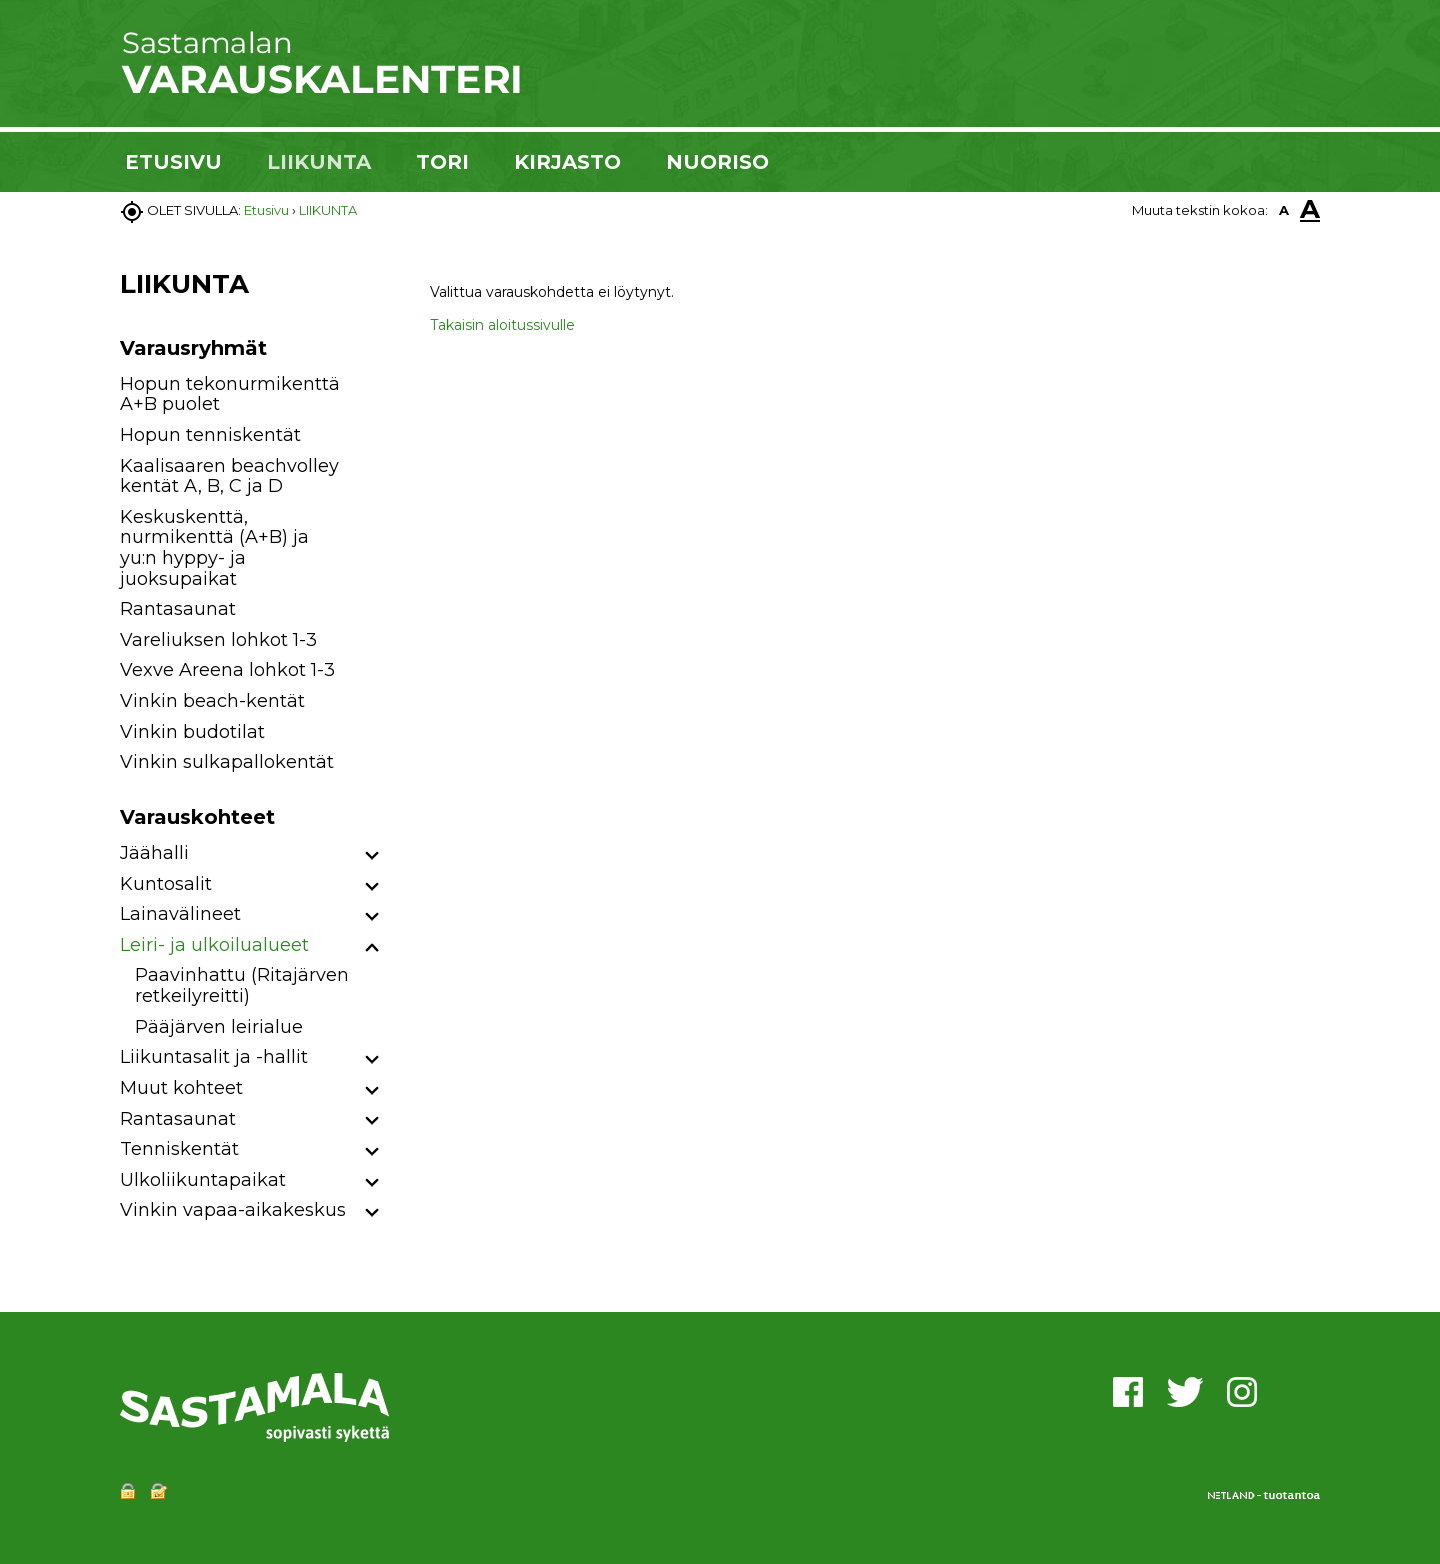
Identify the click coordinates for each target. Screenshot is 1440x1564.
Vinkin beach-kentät (212, 701)
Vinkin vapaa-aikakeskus (233, 1210)
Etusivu (266, 210)
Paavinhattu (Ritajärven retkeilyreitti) (242, 985)
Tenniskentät (179, 1149)
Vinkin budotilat (192, 732)
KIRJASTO (567, 162)
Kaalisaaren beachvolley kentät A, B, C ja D (229, 476)
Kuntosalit (166, 884)
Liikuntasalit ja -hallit (214, 1057)
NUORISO (717, 162)
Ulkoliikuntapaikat (203, 1180)
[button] (372, 856)
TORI (442, 162)
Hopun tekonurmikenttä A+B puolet (230, 394)
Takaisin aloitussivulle (502, 325)
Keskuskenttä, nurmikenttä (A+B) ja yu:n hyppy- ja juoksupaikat (214, 548)
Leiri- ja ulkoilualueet (214, 945)
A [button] (1284, 210)
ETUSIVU (173, 162)
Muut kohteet (181, 1088)
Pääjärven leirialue (219, 1027)
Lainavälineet (180, 914)
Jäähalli (154, 853)
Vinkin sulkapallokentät (227, 762)
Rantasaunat (178, 609)
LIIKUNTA (319, 162)
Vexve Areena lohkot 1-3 (227, 670)
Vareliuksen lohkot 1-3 (218, 640)
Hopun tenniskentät (210, 435)
